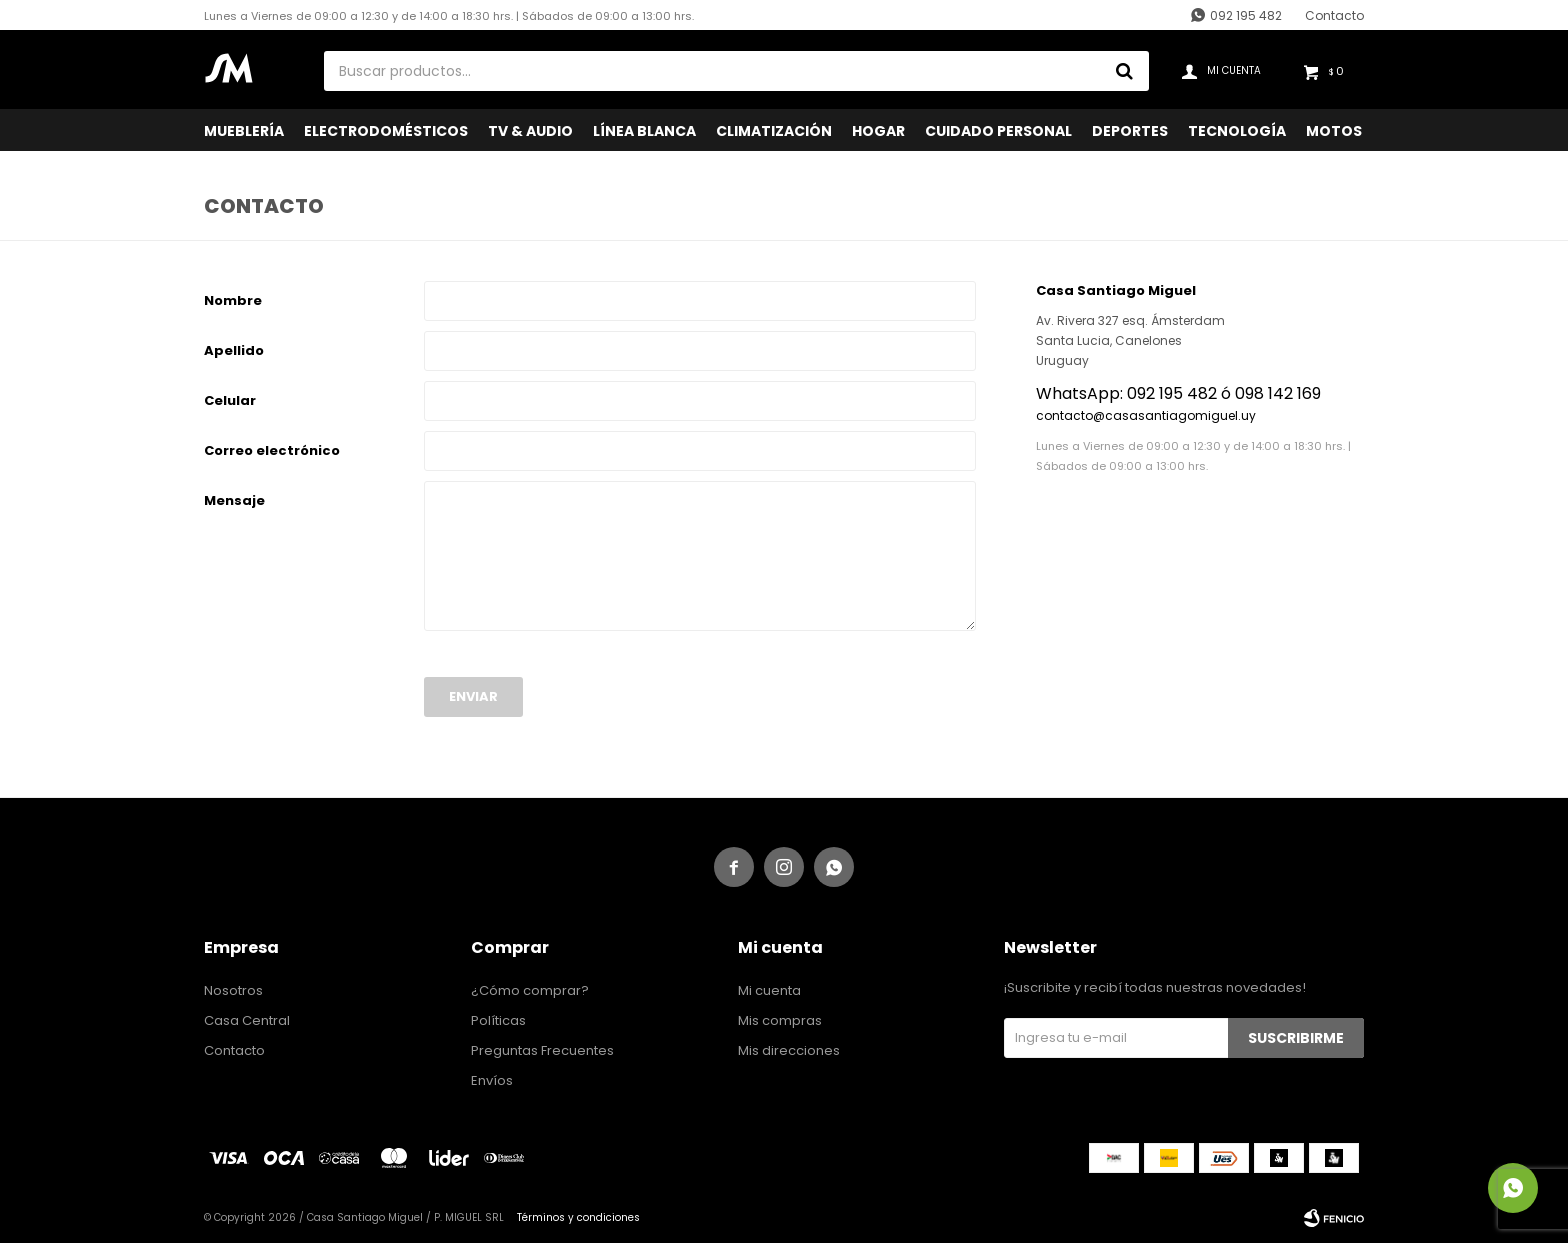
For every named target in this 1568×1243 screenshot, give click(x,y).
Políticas (498, 1020)
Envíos (492, 1080)
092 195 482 (1246, 15)
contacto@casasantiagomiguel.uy (1146, 415)
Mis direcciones (789, 1050)
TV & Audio (530, 131)
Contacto (1334, 15)
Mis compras (780, 1020)
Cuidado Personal (998, 131)
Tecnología (1237, 131)
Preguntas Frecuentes (542, 1050)
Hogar (878, 131)
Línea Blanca (644, 131)
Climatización (774, 131)
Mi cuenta (769, 990)
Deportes (1130, 131)
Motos (1334, 131)
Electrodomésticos (386, 131)
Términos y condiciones (578, 1217)
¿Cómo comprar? (530, 990)
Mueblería (244, 131)
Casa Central (247, 1020)
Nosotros (233, 990)
